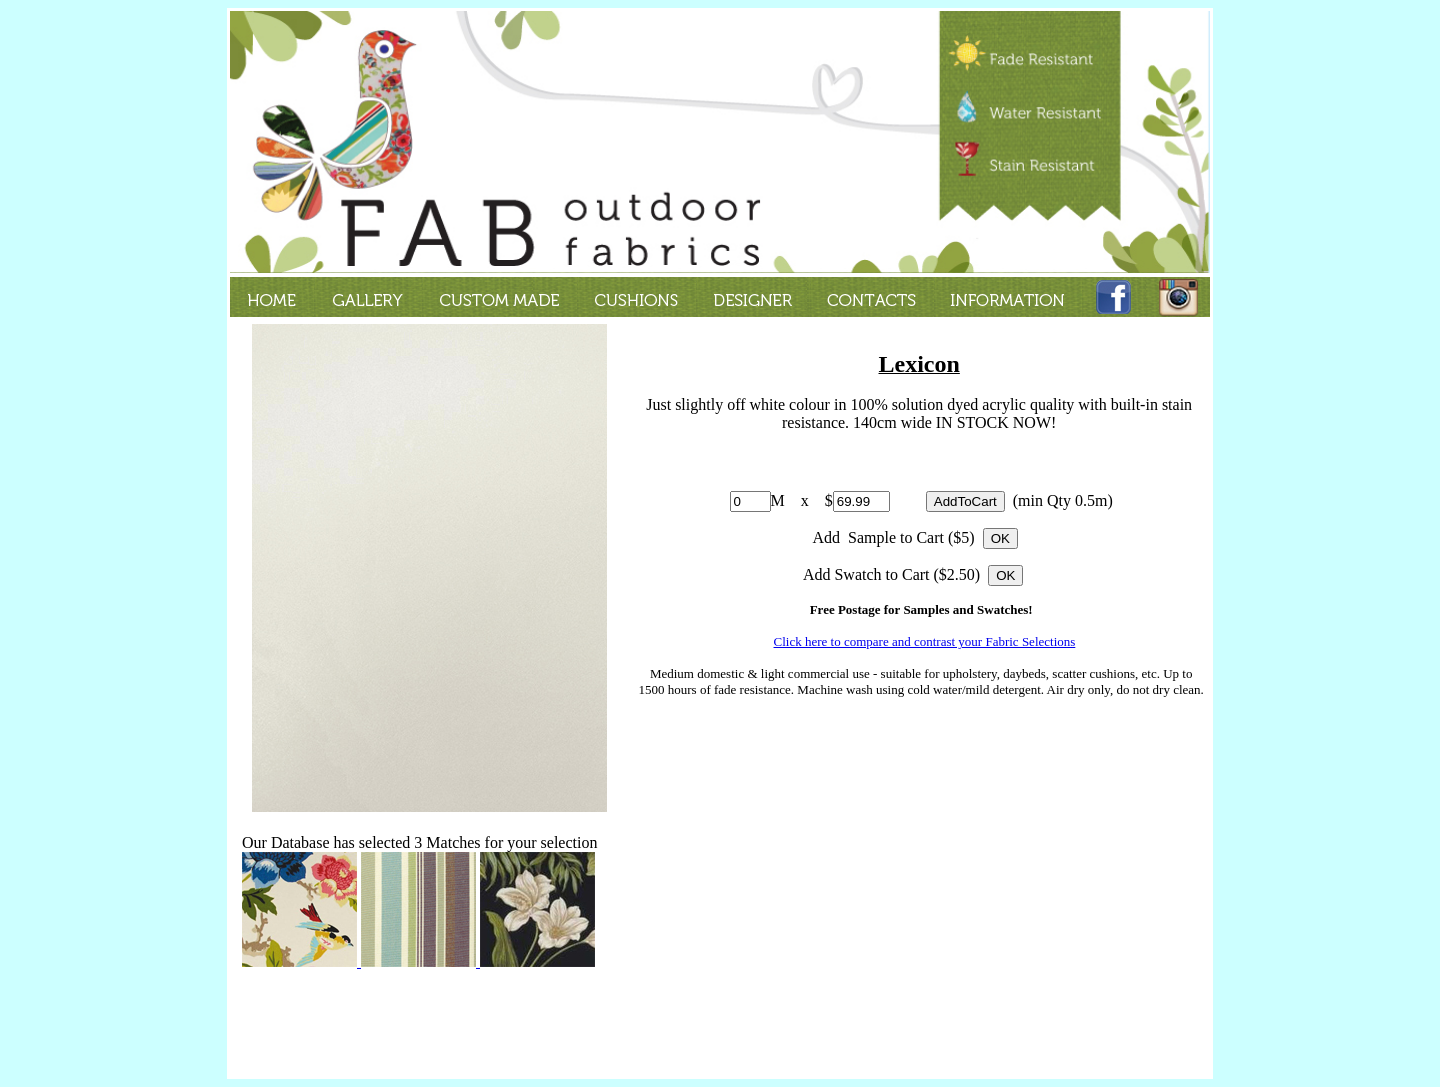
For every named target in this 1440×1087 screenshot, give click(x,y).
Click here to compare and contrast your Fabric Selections (925, 641)
